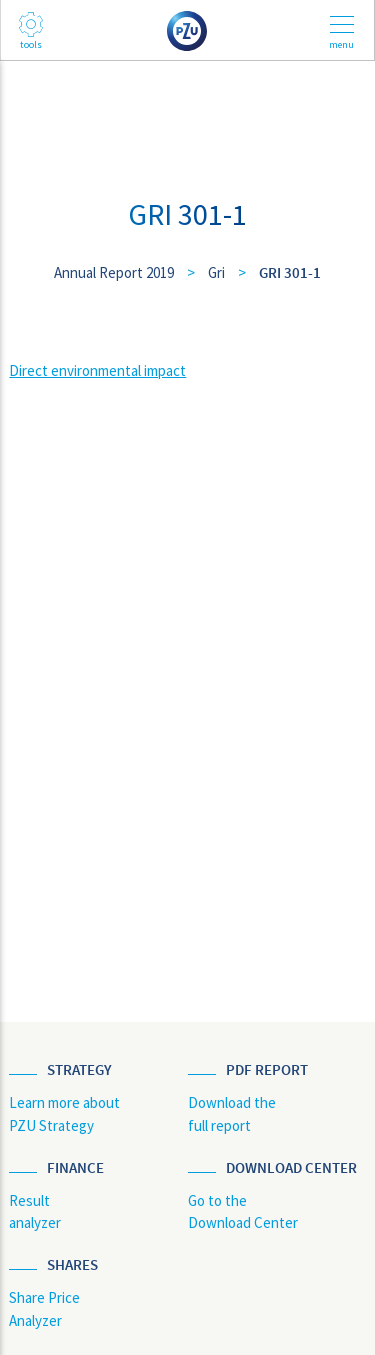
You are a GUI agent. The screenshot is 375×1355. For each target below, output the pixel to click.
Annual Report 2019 (114, 272)
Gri (216, 272)
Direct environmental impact (97, 370)
